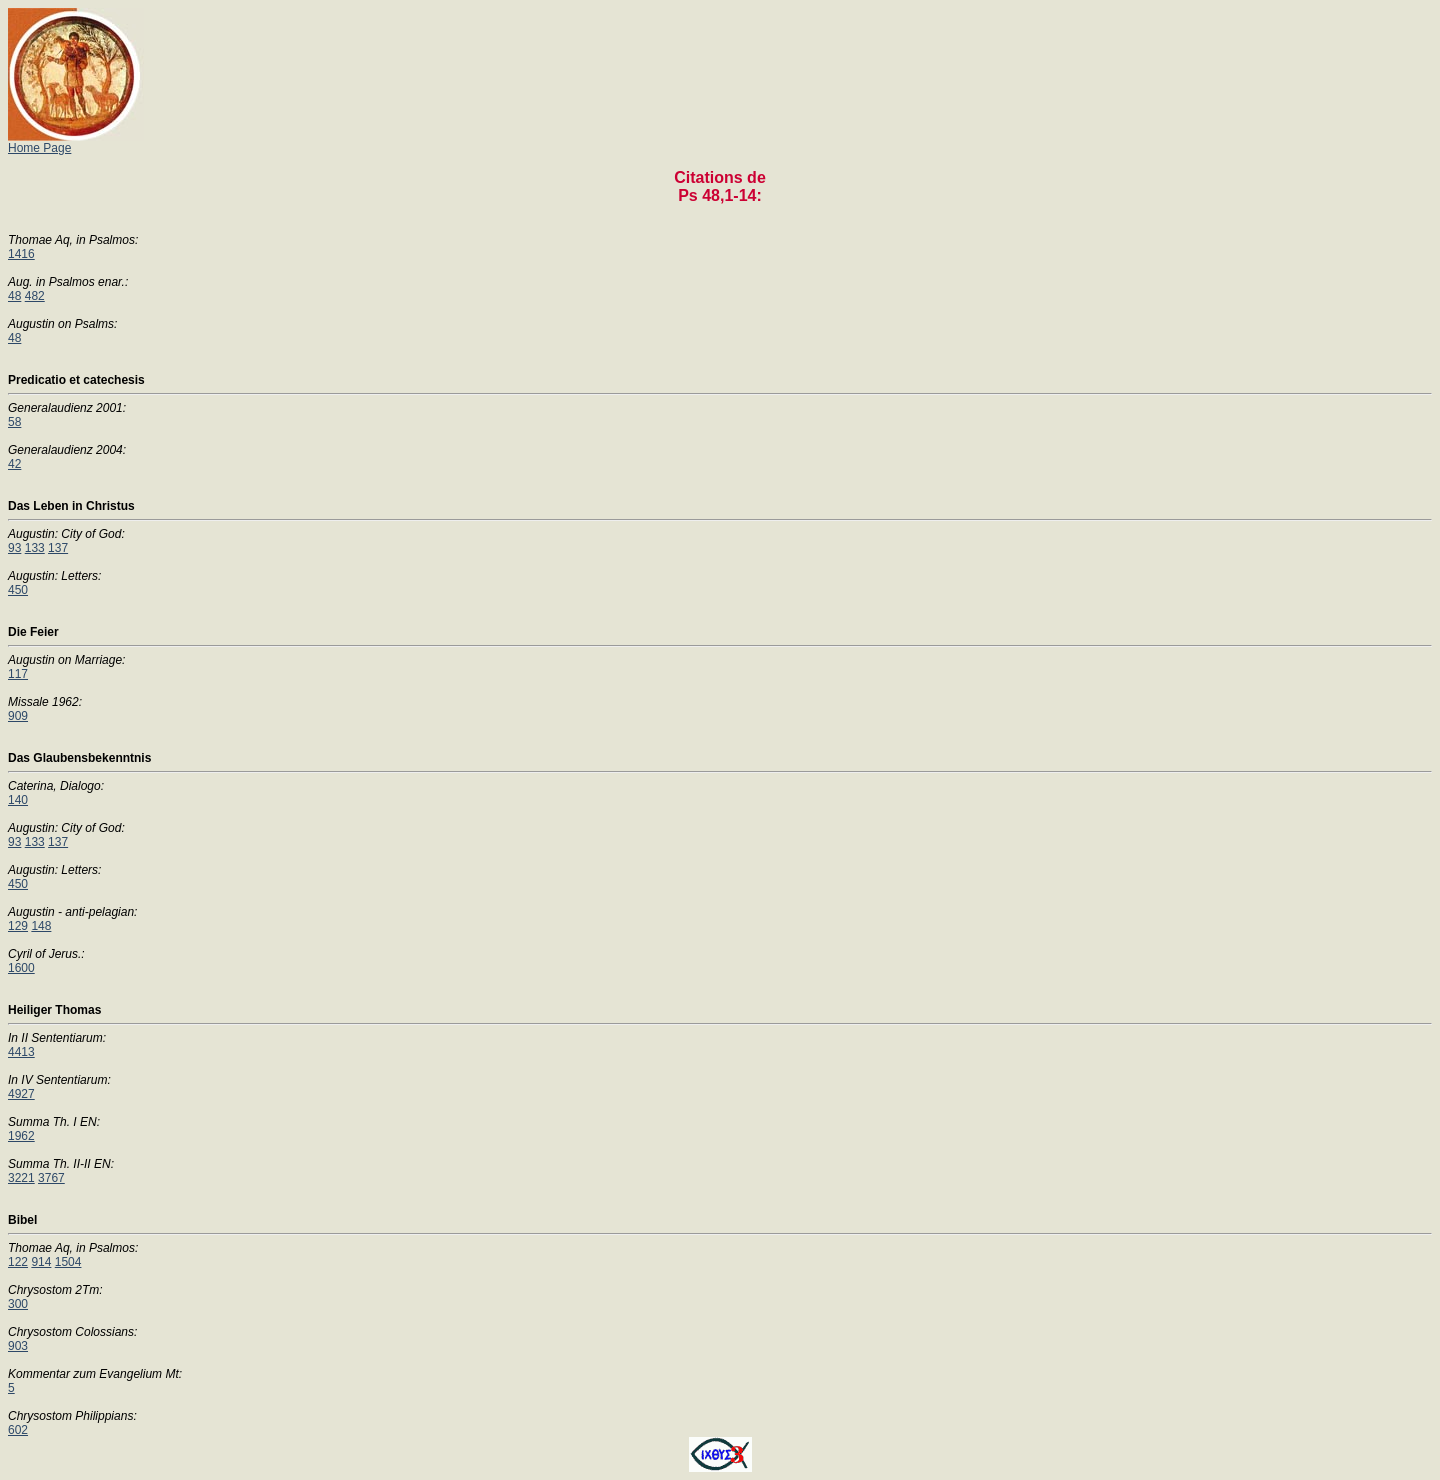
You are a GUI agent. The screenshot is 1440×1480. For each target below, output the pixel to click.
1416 (21, 254)
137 (58, 548)
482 (35, 296)
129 (18, 926)
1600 (21, 968)
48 (14, 296)
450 (18, 590)
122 (18, 1262)
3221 (21, 1178)
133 (35, 548)
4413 (21, 1052)
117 (18, 674)
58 (14, 422)
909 (18, 716)
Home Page (76, 142)
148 (41, 926)
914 (41, 1262)
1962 (21, 1136)
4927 (21, 1094)
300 (18, 1304)
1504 (68, 1262)
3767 (51, 1178)
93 (14, 548)
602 (18, 1430)
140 (18, 800)
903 (18, 1346)
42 (14, 464)
